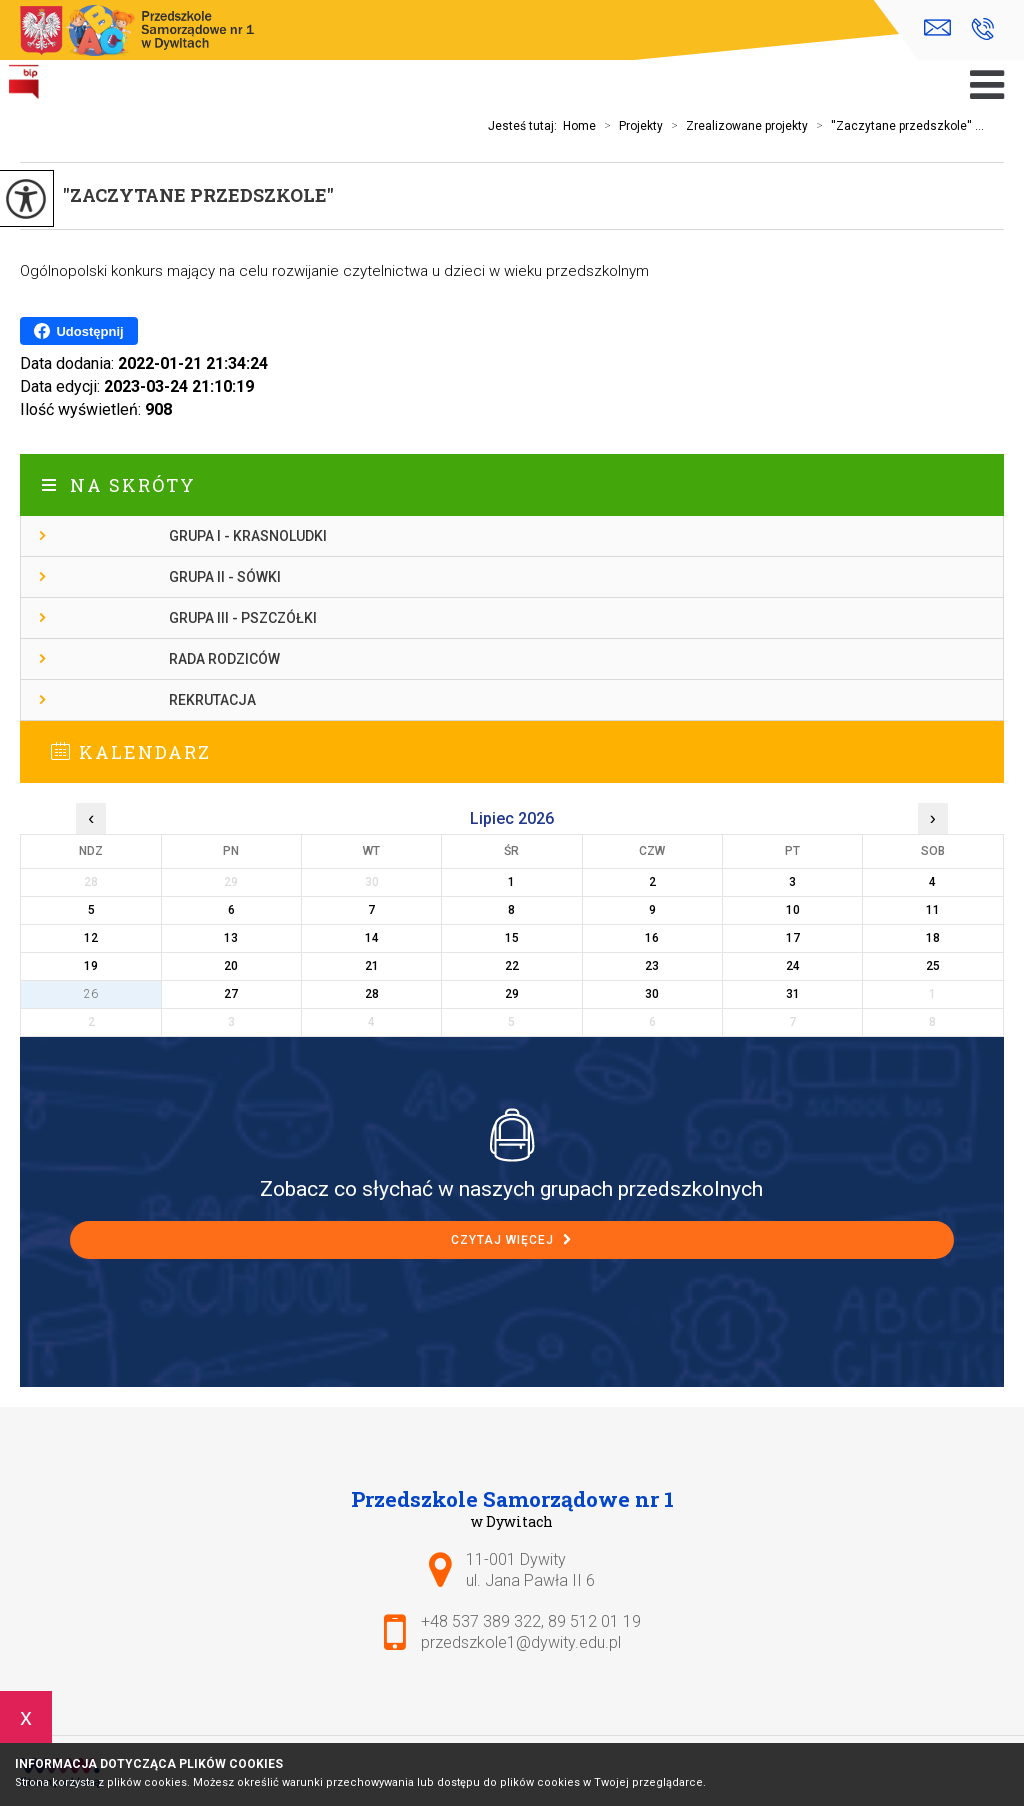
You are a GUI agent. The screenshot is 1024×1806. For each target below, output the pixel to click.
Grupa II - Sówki (225, 577)
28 (372, 994)
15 (512, 938)
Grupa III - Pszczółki (243, 618)
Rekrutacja (212, 700)
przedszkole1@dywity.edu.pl (937, 28)
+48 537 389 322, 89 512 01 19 (982, 29)
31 (793, 994)
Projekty (629, 126)
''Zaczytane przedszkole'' (198, 195)
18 (933, 938)
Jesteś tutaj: (525, 126)
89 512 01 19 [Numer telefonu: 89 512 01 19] (594, 1621)
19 (91, 966)
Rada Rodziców (224, 659)
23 (652, 966)
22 (512, 966)
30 (652, 994)
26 (91, 994)
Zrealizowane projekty (735, 126)
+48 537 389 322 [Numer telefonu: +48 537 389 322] (481, 1621)
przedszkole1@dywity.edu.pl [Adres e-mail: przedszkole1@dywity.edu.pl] (521, 1642)
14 (372, 938)
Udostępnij (78, 331)
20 (231, 966)
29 (512, 994)
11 (933, 910)
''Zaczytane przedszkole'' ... (896, 126)
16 (652, 938)
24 (793, 966)
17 (793, 938)
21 (372, 966)
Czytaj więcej (511, 1240)
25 (933, 966)
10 (793, 910)
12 (91, 938)
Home (579, 126)
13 (231, 938)
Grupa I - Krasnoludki (248, 536)
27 (231, 994)
